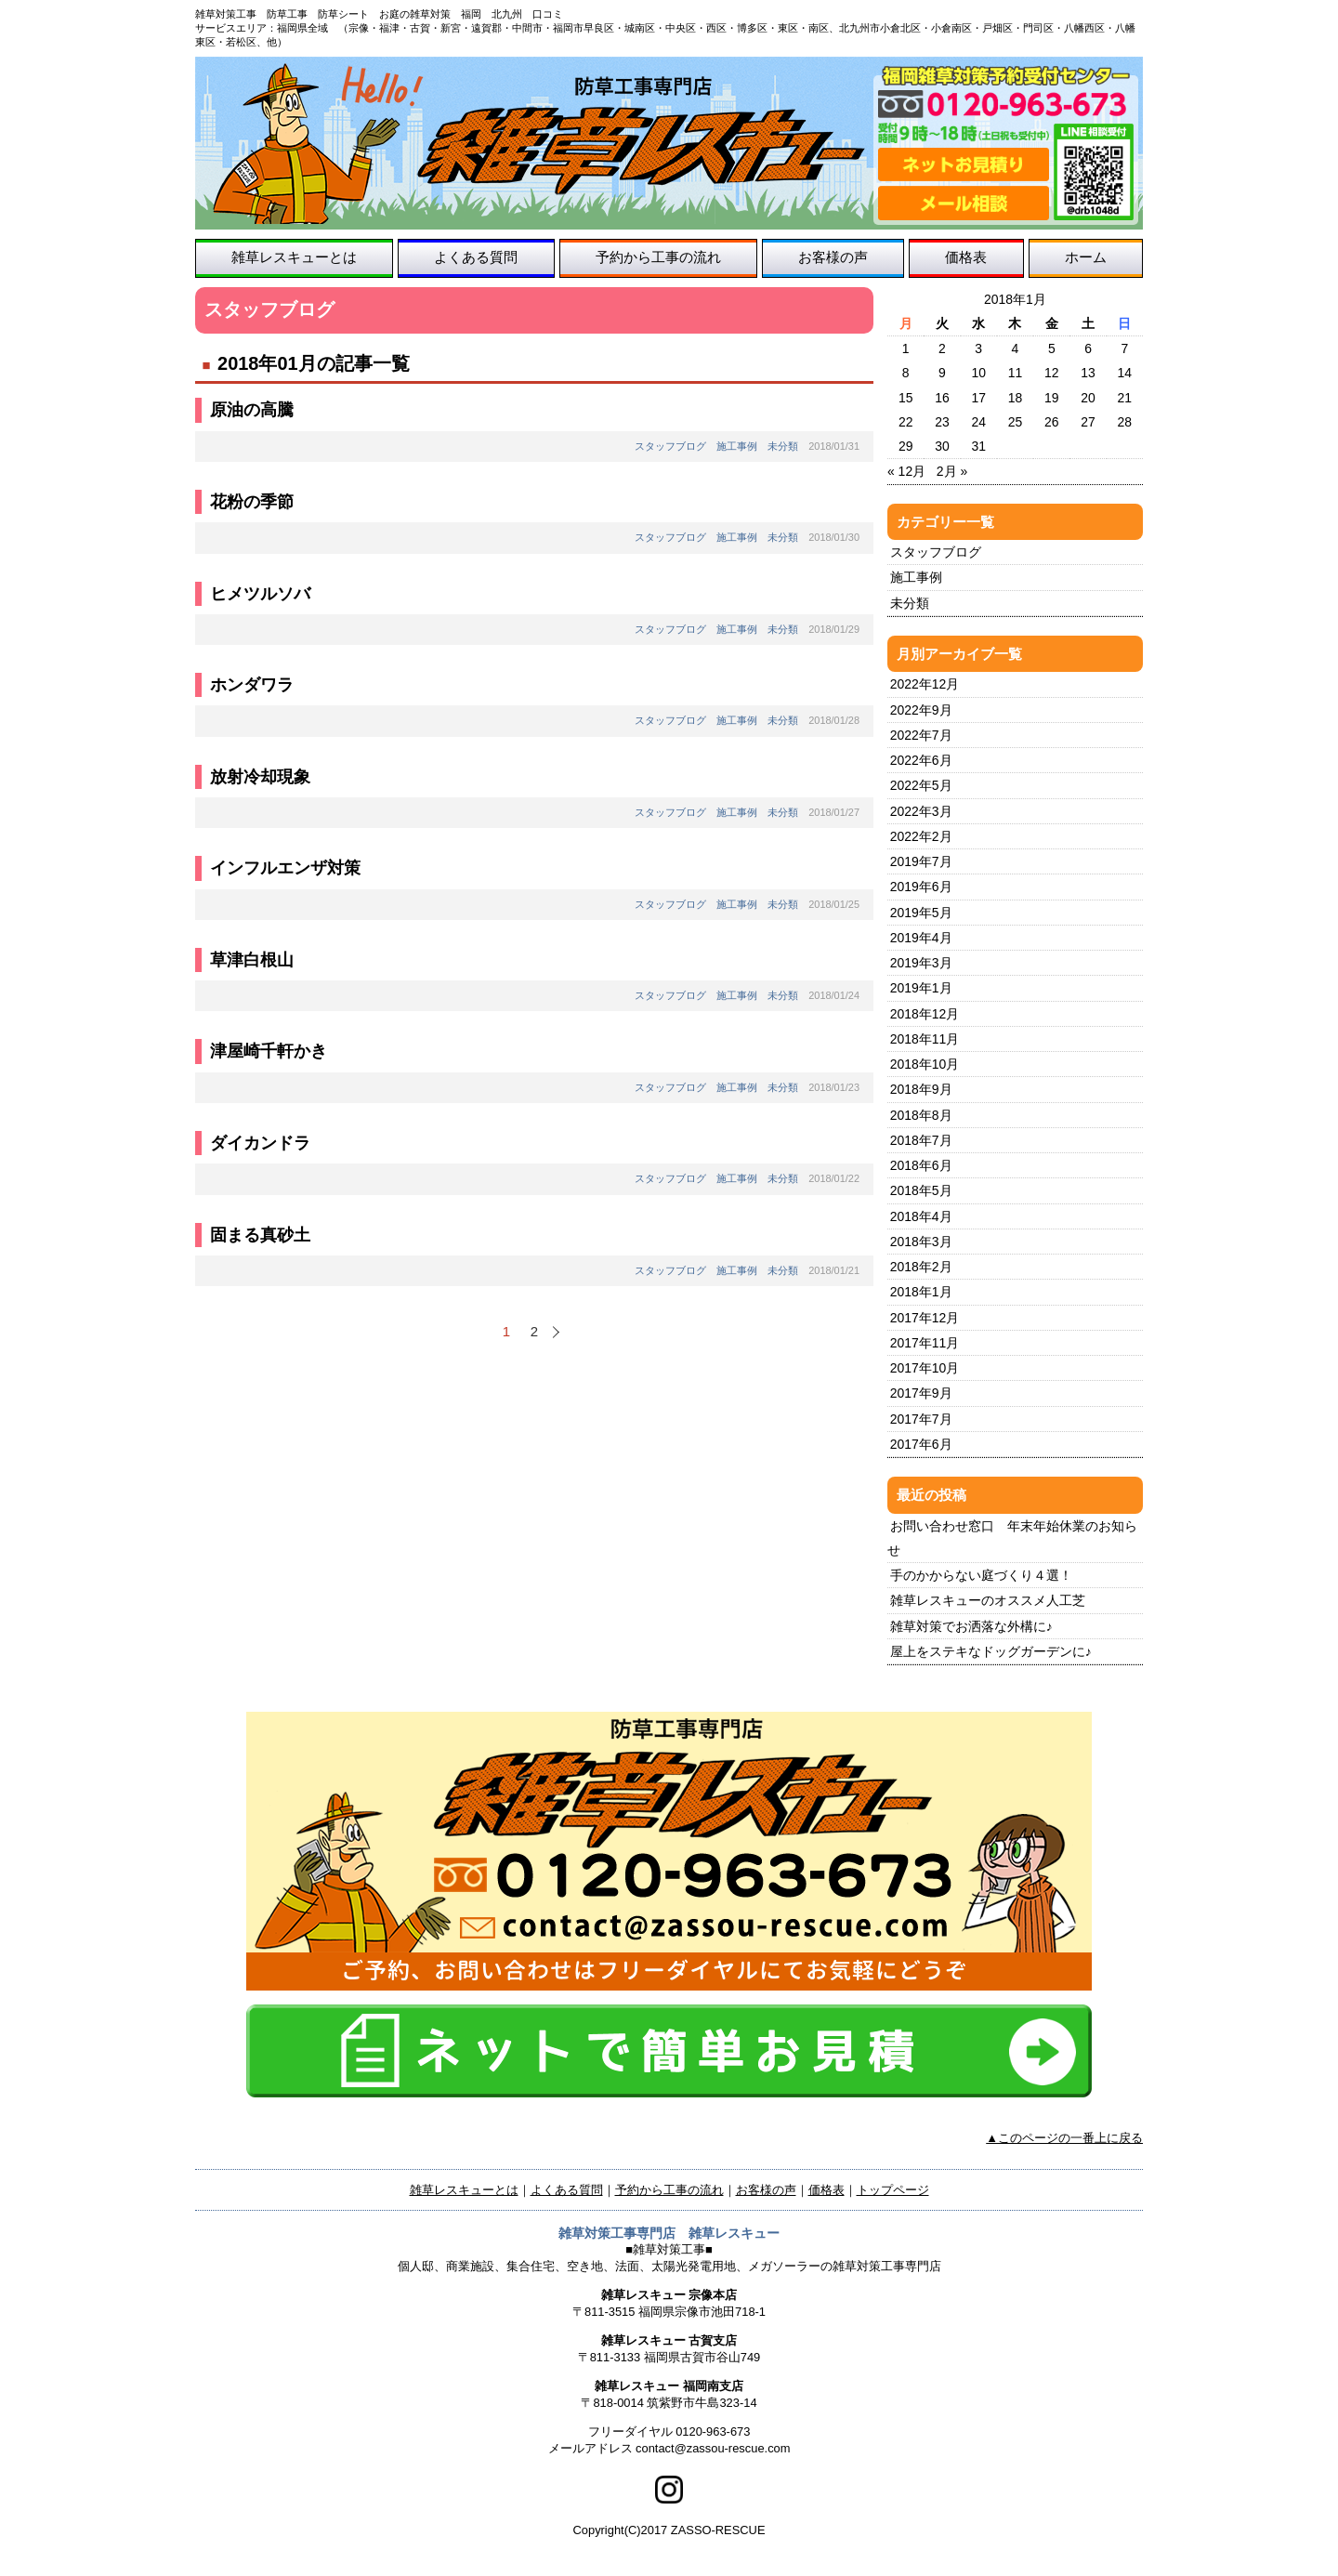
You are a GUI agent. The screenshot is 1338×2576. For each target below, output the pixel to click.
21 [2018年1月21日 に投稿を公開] (1125, 397)
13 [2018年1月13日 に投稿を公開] (1088, 372)
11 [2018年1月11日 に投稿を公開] (1015, 372)
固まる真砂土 (260, 1235)
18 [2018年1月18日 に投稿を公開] (1015, 397)
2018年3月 (921, 1241)
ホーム (1086, 257)
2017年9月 (921, 1393)
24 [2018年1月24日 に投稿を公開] (978, 421)
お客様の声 (833, 257)
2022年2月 (921, 836)
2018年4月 (921, 1216)
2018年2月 (921, 1266)
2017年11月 (925, 1342)
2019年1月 (921, 987)
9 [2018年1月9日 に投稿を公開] (942, 372)
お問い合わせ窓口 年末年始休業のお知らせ (1012, 1537)
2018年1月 (921, 1291)
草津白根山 (252, 960)
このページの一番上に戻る (1070, 2138)
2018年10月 (925, 1064)
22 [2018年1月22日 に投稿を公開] (906, 421)
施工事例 (736, 446)
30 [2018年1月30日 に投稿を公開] (942, 446)
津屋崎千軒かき (268, 1051)
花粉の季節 (252, 502)
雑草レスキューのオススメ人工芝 (987, 1600)
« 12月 (906, 471)
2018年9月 (921, 1089)
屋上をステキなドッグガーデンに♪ (991, 1651)
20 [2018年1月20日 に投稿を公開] (1088, 397)
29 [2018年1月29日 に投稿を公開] (906, 446)
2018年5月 (921, 1190)
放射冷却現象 (260, 777)
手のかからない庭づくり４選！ (981, 1575)
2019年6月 (921, 886)
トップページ (893, 2190)
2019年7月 (921, 861)
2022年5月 (921, 785)
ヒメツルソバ (260, 594)
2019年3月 (921, 962)
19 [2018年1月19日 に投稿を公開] (1051, 397)
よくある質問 (476, 257)
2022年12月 (925, 684)
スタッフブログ (670, 446)
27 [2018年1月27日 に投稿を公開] (1088, 421)
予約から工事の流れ (658, 257)
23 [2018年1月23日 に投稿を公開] (942, 421)
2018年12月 (925, 1013)
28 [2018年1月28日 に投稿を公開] (1125, 421)
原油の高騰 (252, 410)
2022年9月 (921, 710)
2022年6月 (921, 760)
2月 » (952, 471)
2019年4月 (921, 937)
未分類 (782, 446)
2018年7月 (921, 1140)
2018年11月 (925, 1039)
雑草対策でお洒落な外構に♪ (971, 1626)
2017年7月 (921, 1419)
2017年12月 (925, 1317)
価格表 (966, 257)
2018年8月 (921, 1115)
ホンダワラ (252, 685)
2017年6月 (921, 1444)
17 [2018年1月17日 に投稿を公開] (978, 397)
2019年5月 (921, 912)
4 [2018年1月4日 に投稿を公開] (1015, 348)
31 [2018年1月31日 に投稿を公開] (978, 446)
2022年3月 (921, 811)
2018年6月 (921, 1165)
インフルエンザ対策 (285, 868)
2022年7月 (921, 735)
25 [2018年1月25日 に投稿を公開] (1015, 421)
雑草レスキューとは (294, 257)
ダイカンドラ (260, 1143)
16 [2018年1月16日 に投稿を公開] (942, 397)
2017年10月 (925, 1367)
